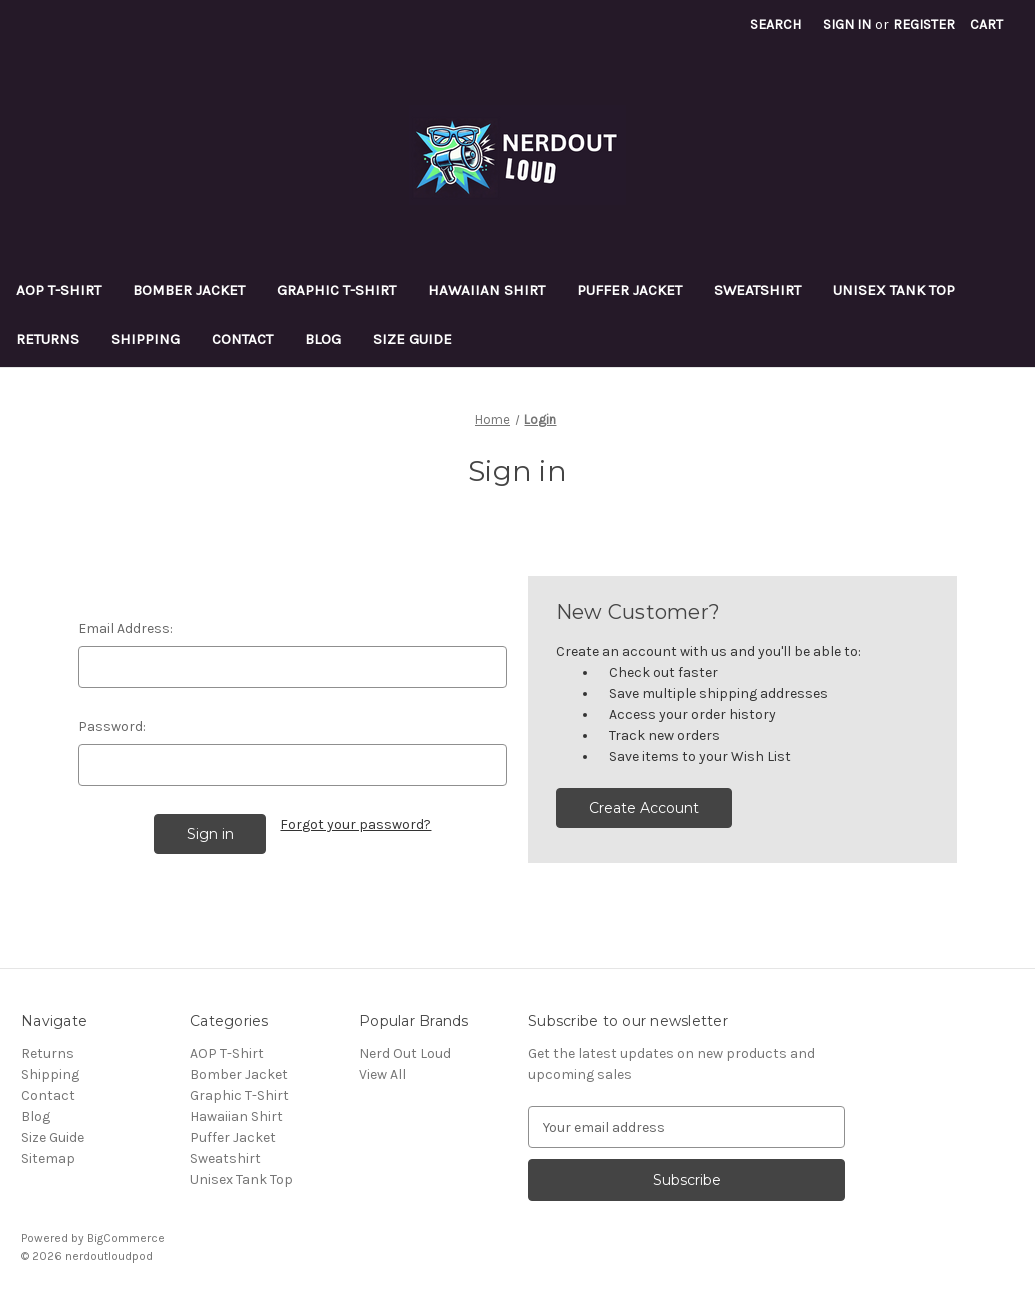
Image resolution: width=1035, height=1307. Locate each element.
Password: (112, 726)
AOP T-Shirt (58, 290)
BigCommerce (126, 1238)
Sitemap (48, 1158)
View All (382, 1074)
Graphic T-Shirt (336, 290)
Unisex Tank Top (894, 290)
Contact (242, 339)
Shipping (145, 339)
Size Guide (412, 339)
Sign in (847, 24)
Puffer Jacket (629, 290)
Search (775, 24)
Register (924, 24)
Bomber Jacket (189, 290)
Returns (47, 339)
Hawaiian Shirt (486, 290)
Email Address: (125, 628)
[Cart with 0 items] (986, 24)
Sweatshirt (757, 290)
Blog (323, 339)
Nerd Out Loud (405, 1053)
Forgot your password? (355, 824)
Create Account (644, 808)
